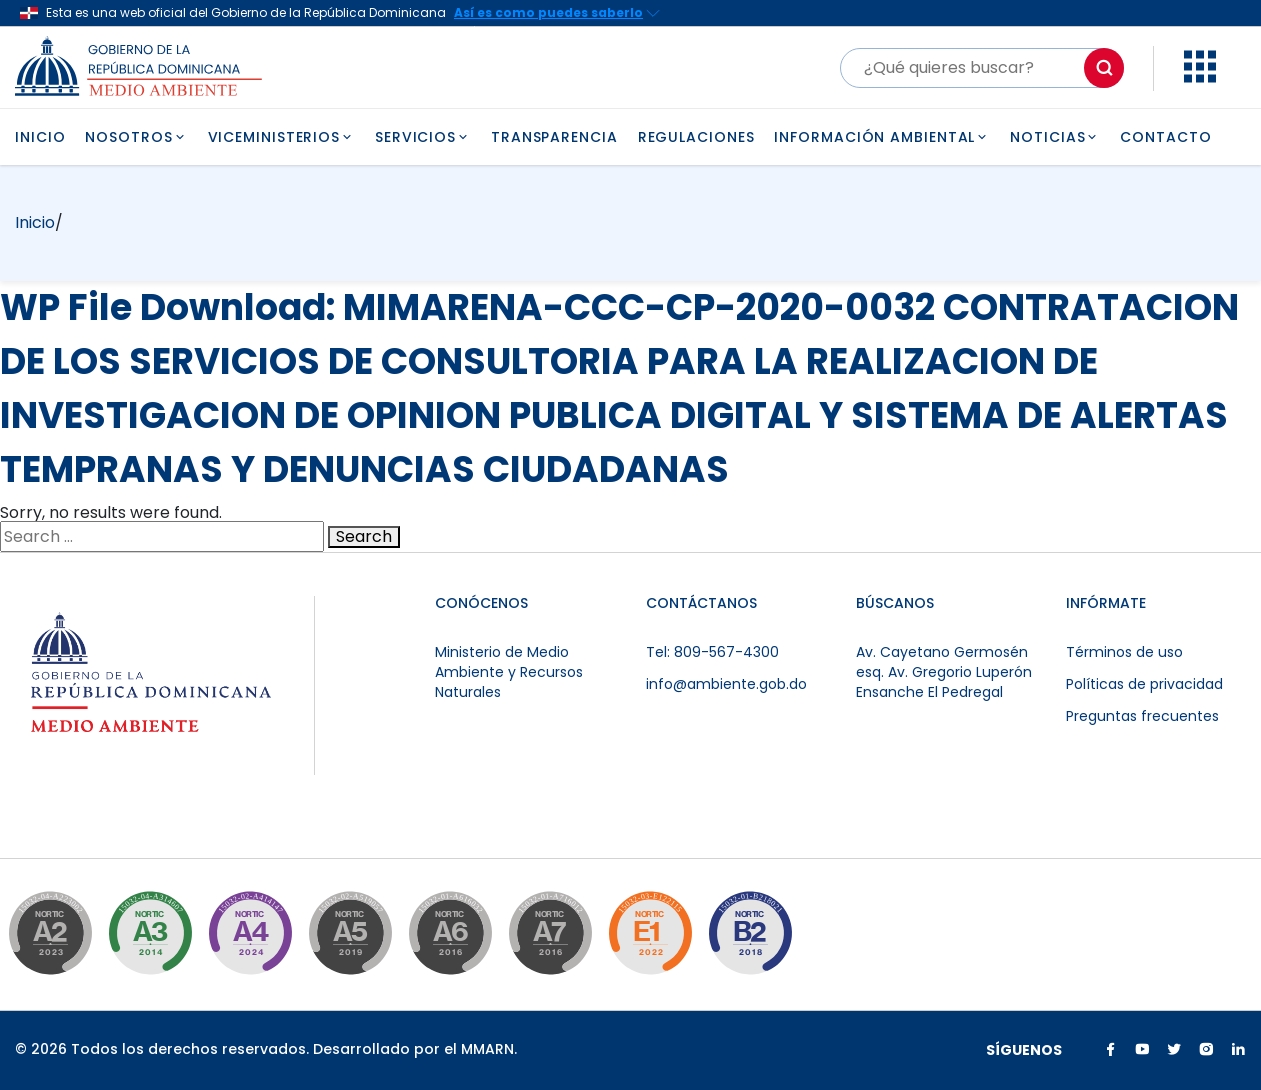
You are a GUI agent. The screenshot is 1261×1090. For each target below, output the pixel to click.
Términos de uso (1124, 652)
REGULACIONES (696, 137)
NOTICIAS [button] (1055, 137)
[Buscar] (982, 68)
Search (364, 537)
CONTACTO (1165, 137)
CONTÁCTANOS (701, 603)
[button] (1200, 77)
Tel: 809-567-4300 (712, 652)
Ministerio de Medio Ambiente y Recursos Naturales (509, 672)
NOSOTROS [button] (136, 137)
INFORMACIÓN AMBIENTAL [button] (882, 137)
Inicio (35, 222)
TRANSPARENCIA (554, 137)
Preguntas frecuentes (1142, 716)
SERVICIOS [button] (423, 137)
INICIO (40, 137)
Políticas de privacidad (1144, 684)
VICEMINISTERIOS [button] (281, 137)
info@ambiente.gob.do (726, 684)
